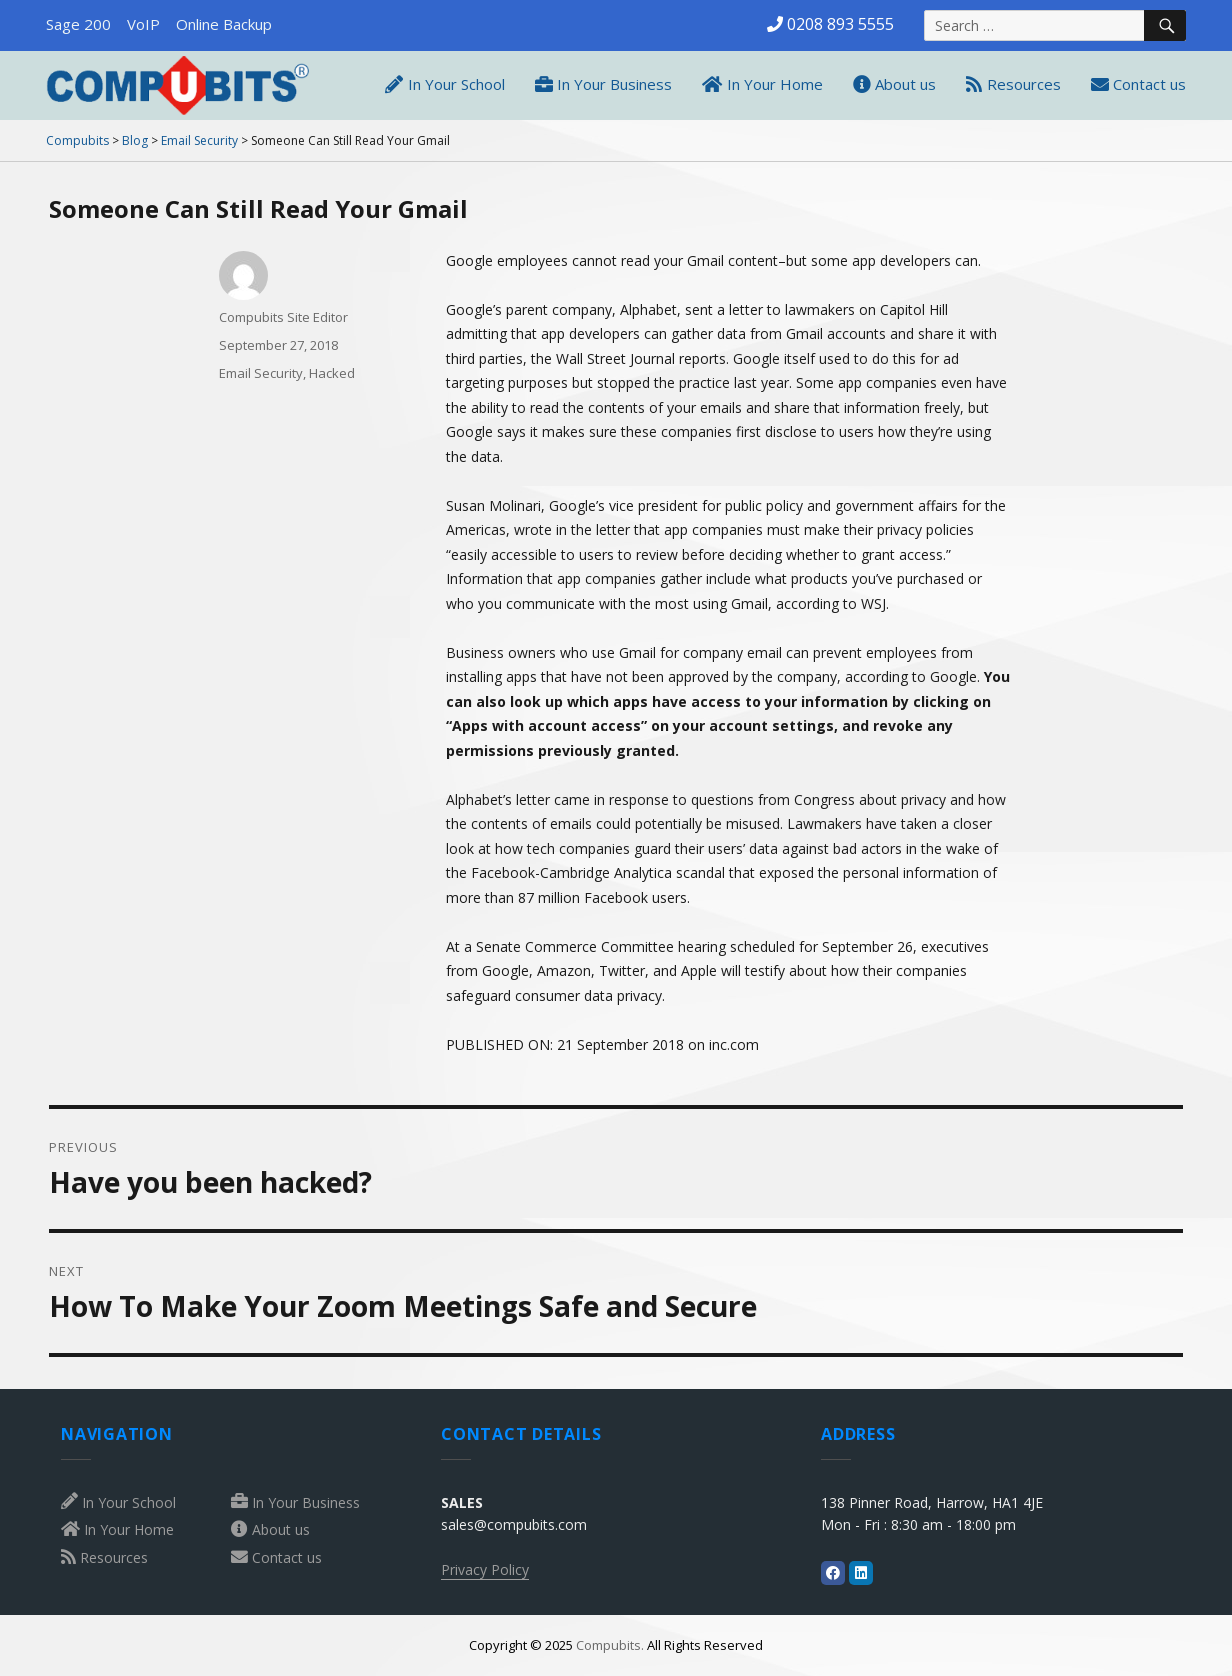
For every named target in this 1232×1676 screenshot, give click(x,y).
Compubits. (610, 1645)
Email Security (261, 373)
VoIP (143, 24)
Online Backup (224, 24)
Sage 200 (78, 24)
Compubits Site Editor (283, 317)
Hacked (332, 373)
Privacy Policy (485, 1569)
